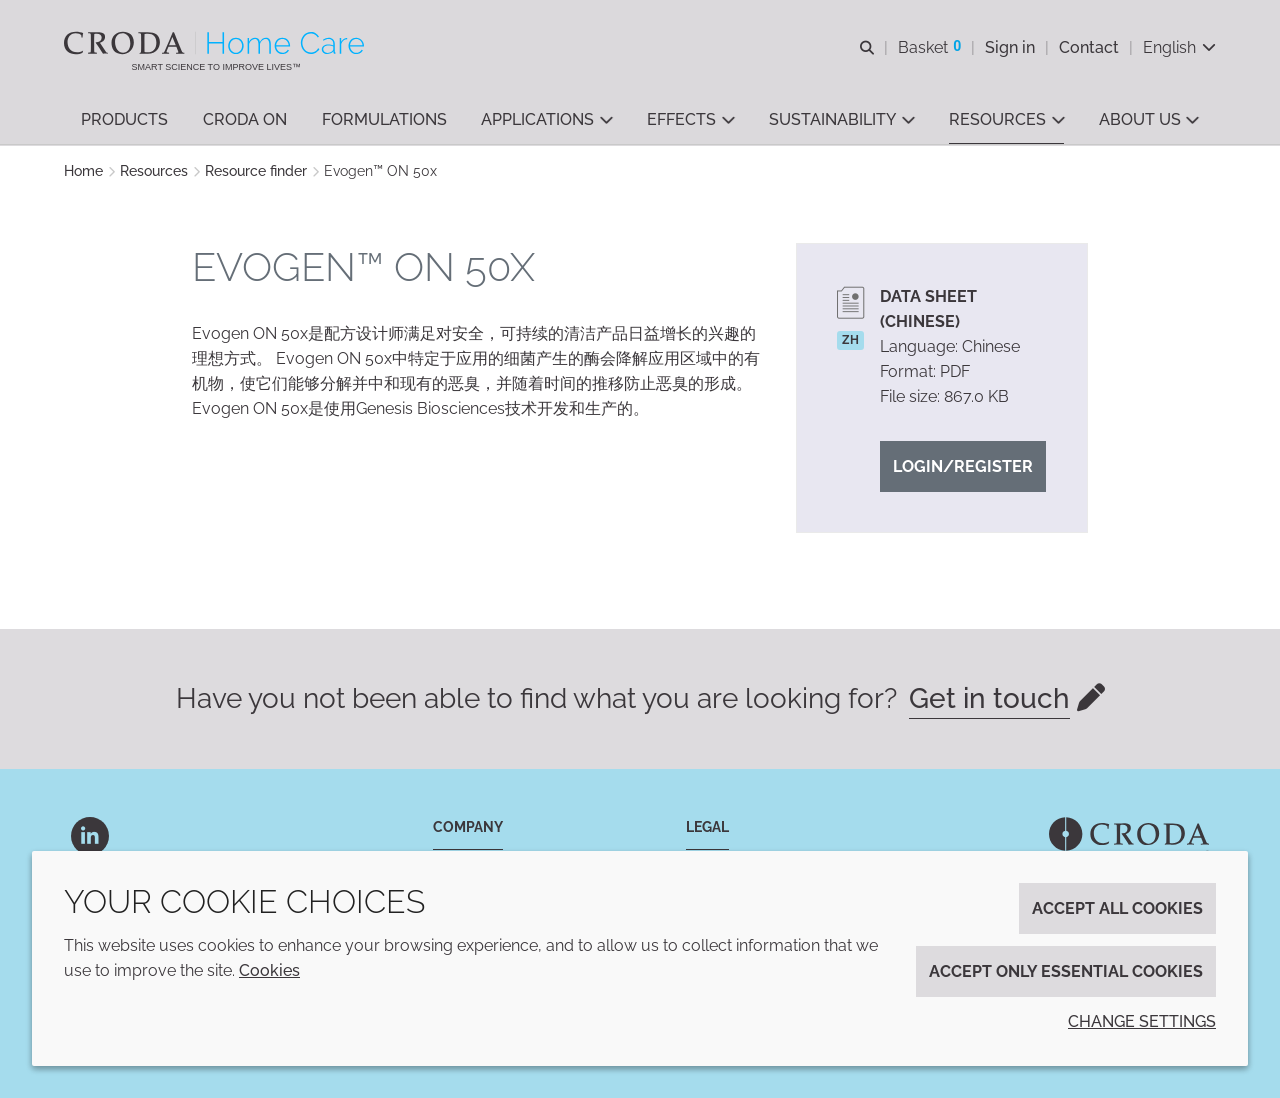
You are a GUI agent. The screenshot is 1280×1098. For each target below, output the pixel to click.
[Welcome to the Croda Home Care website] (216, 43)
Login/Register (963, 466)
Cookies (269, 970)
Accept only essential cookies (1066, 971)
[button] (124, 120)
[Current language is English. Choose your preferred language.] (1179, 47)
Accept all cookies (1117, 908)
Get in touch (989, 698)
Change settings (1142, 1021)
